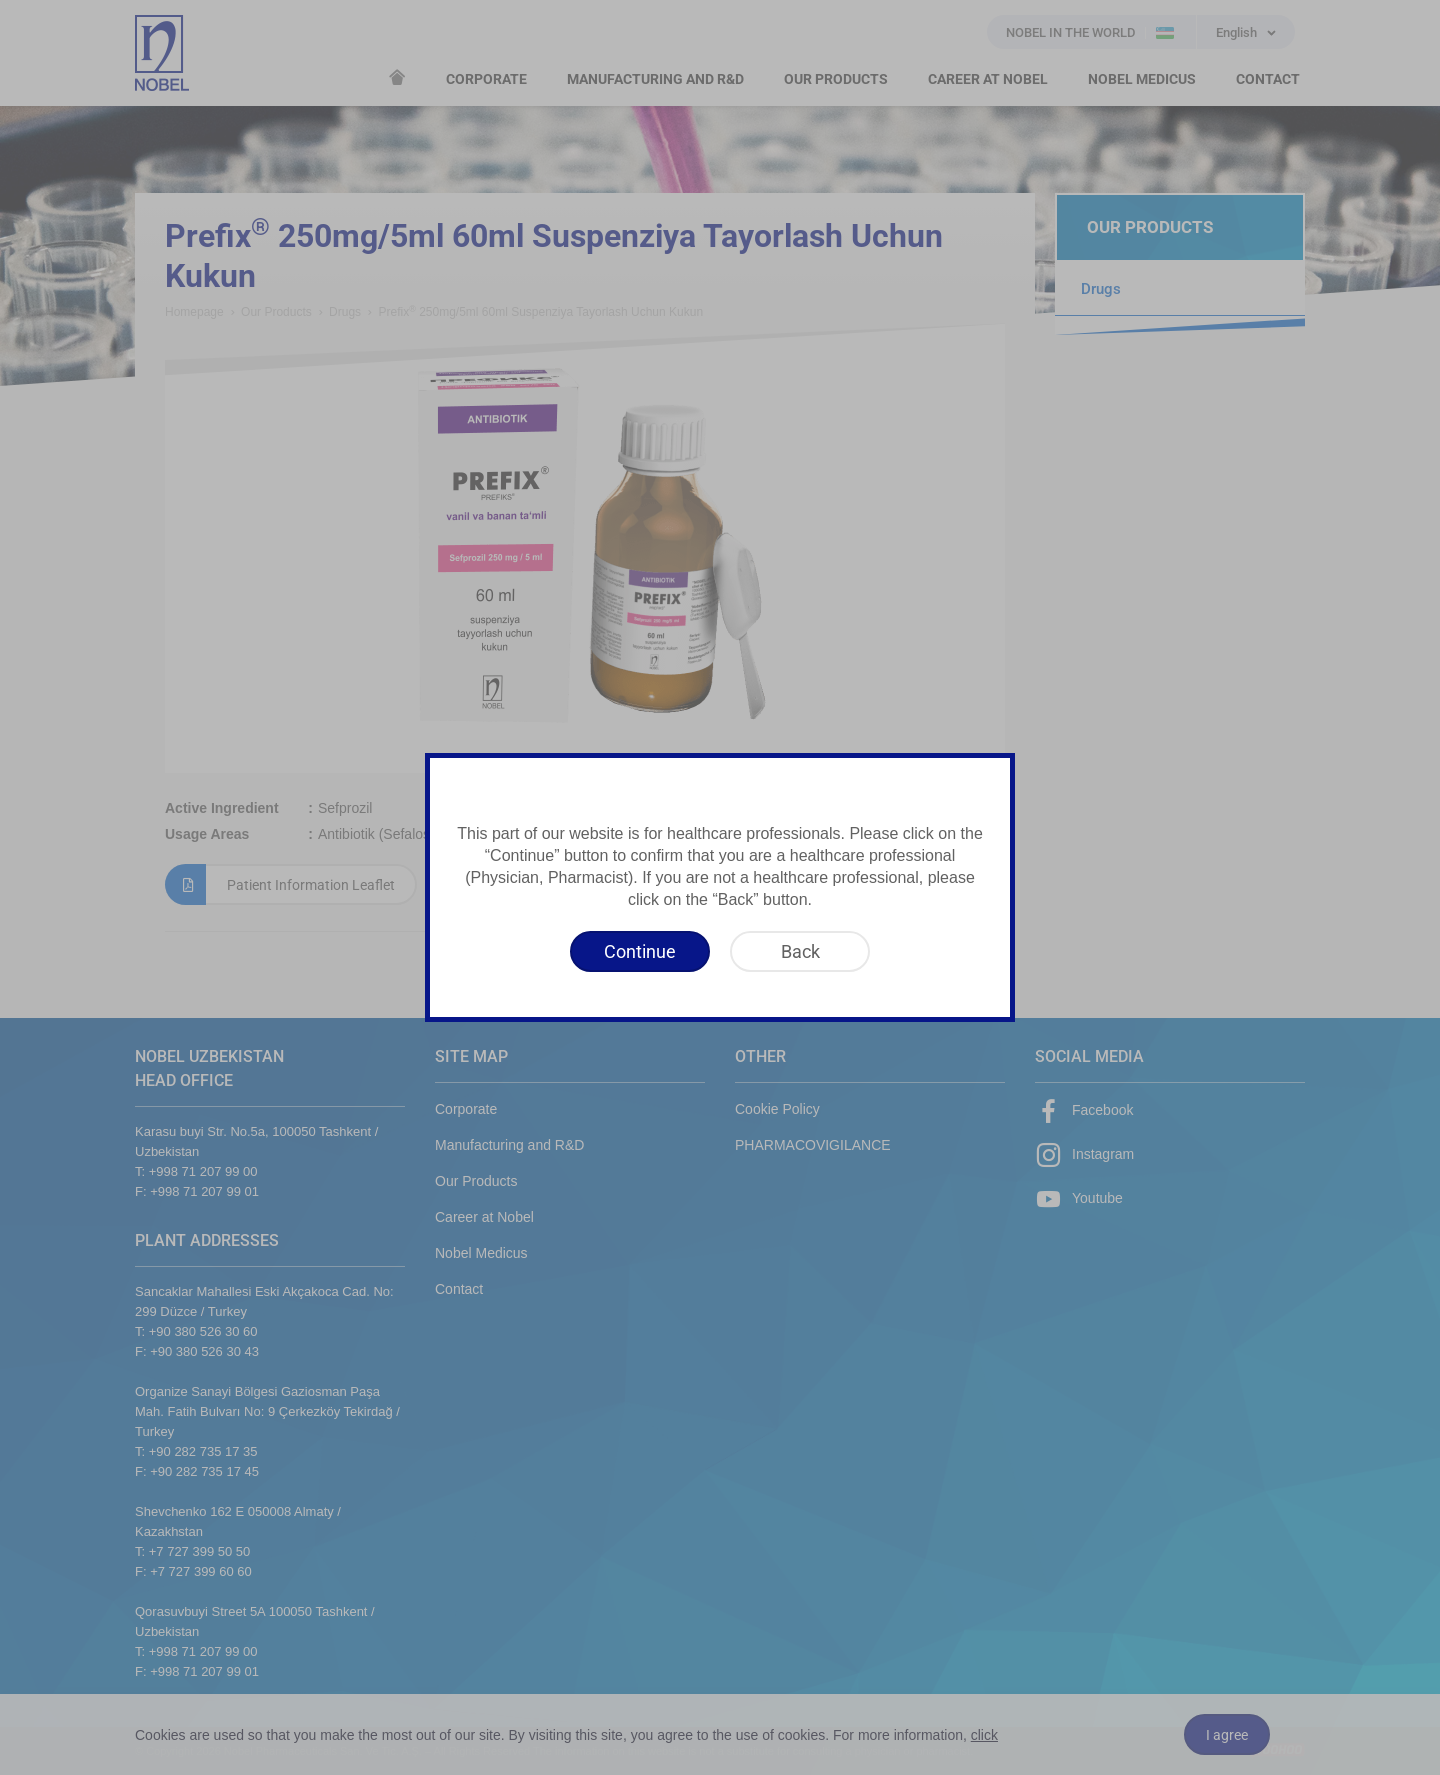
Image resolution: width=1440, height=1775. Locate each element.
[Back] (800, 951)
